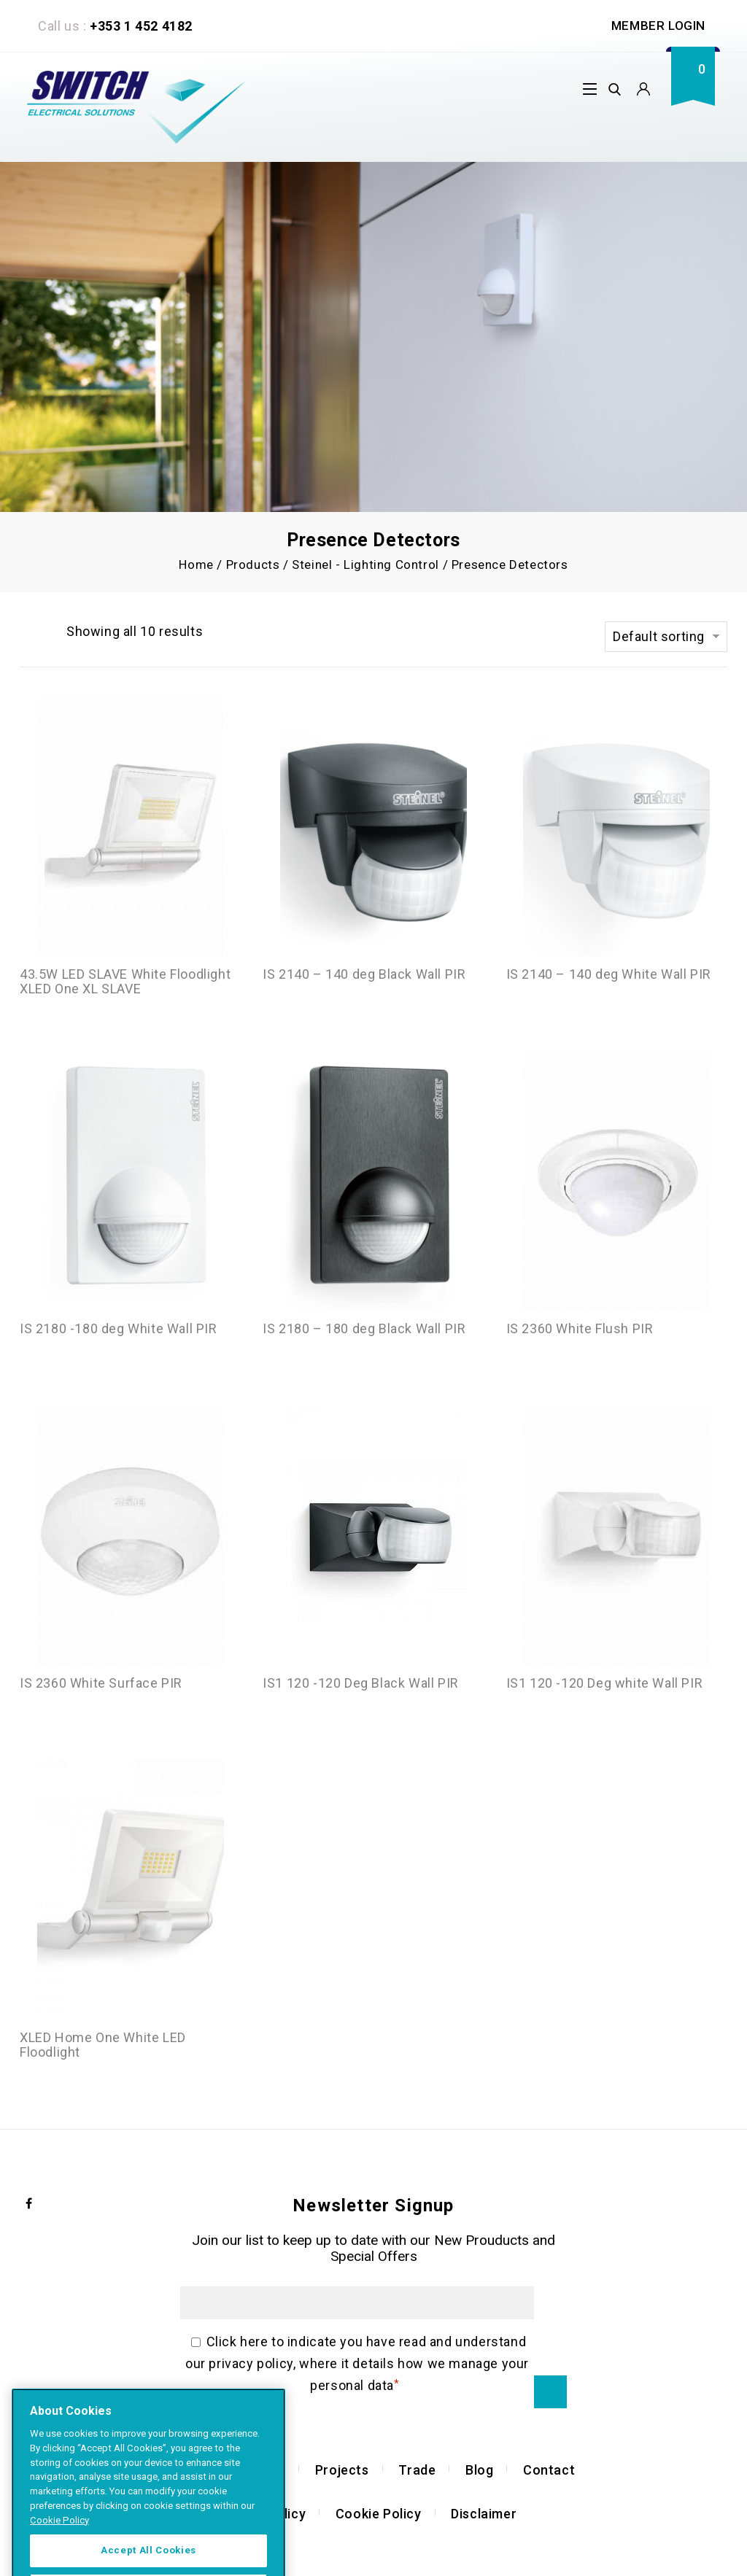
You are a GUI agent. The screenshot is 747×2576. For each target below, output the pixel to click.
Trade (417, 2470)
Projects (342, 2470)
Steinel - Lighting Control (365, 564)
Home (196, 564)
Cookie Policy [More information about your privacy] (59, 2559)
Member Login (658, 25)
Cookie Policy (379, 2513)
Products (253, 564)
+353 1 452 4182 (141, 26)
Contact (549, 2470)
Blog (479, 2470)
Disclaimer (483, 2513)
